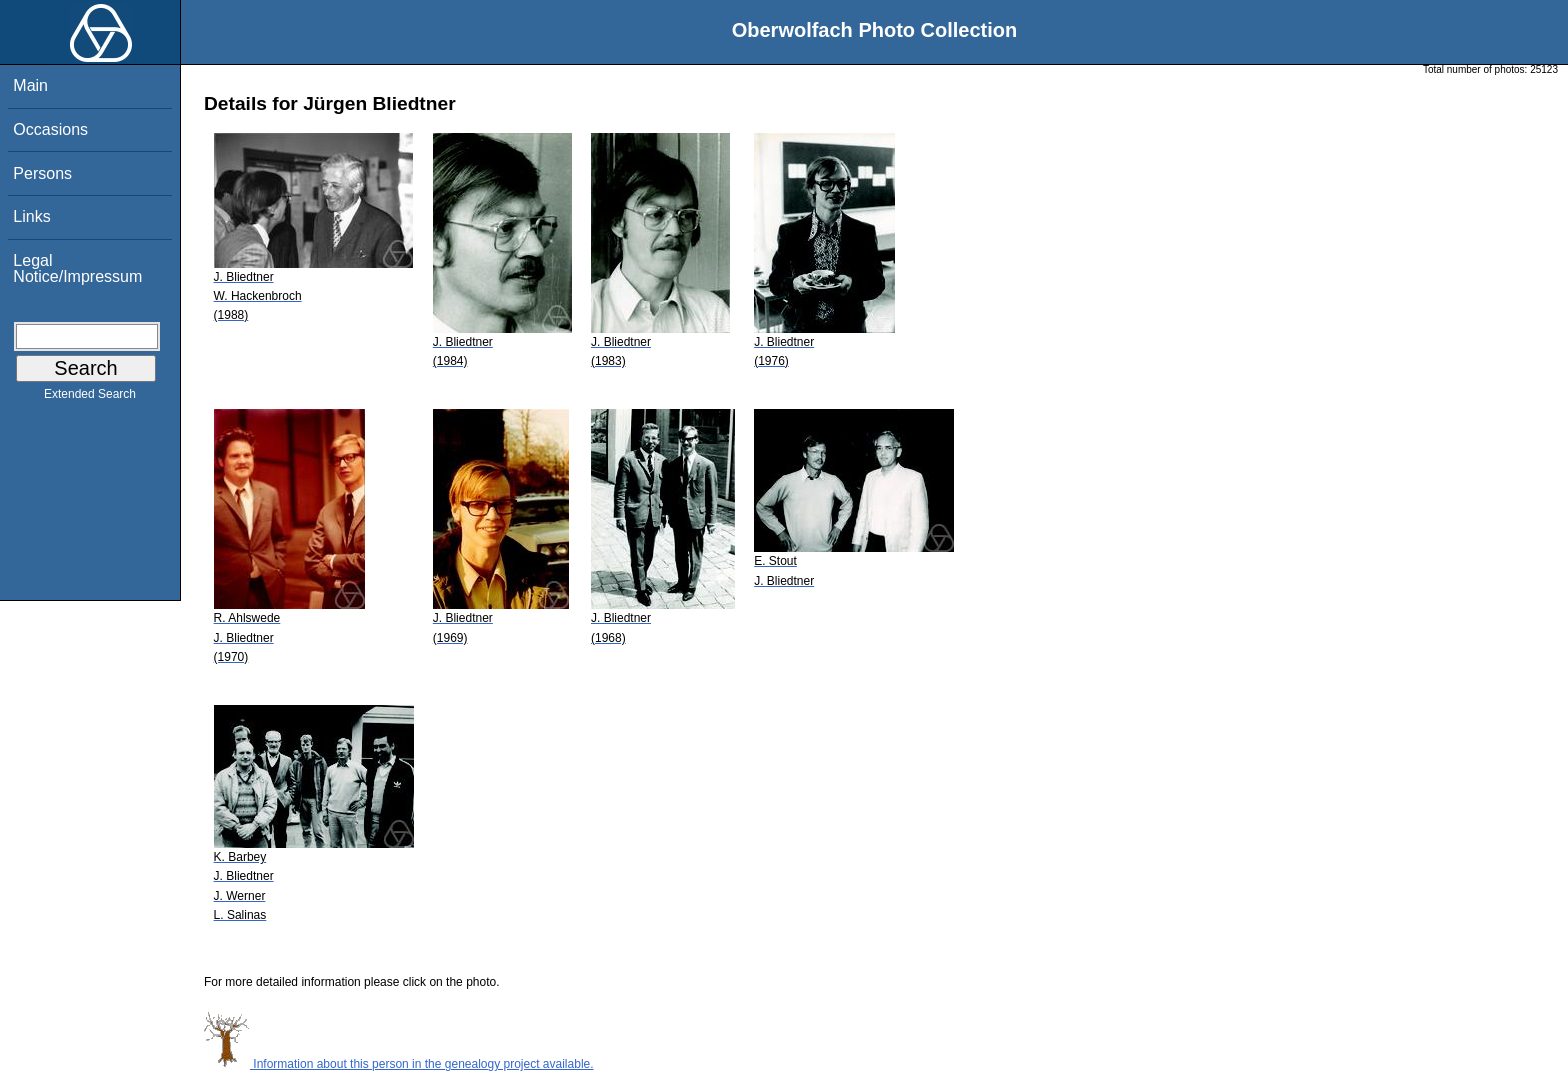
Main (30, 85)
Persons (42, 173)
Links (31, 216)
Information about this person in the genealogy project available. (399, 1064)
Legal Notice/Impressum (77, 268)
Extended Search (90, 398)
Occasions (50, 129)
